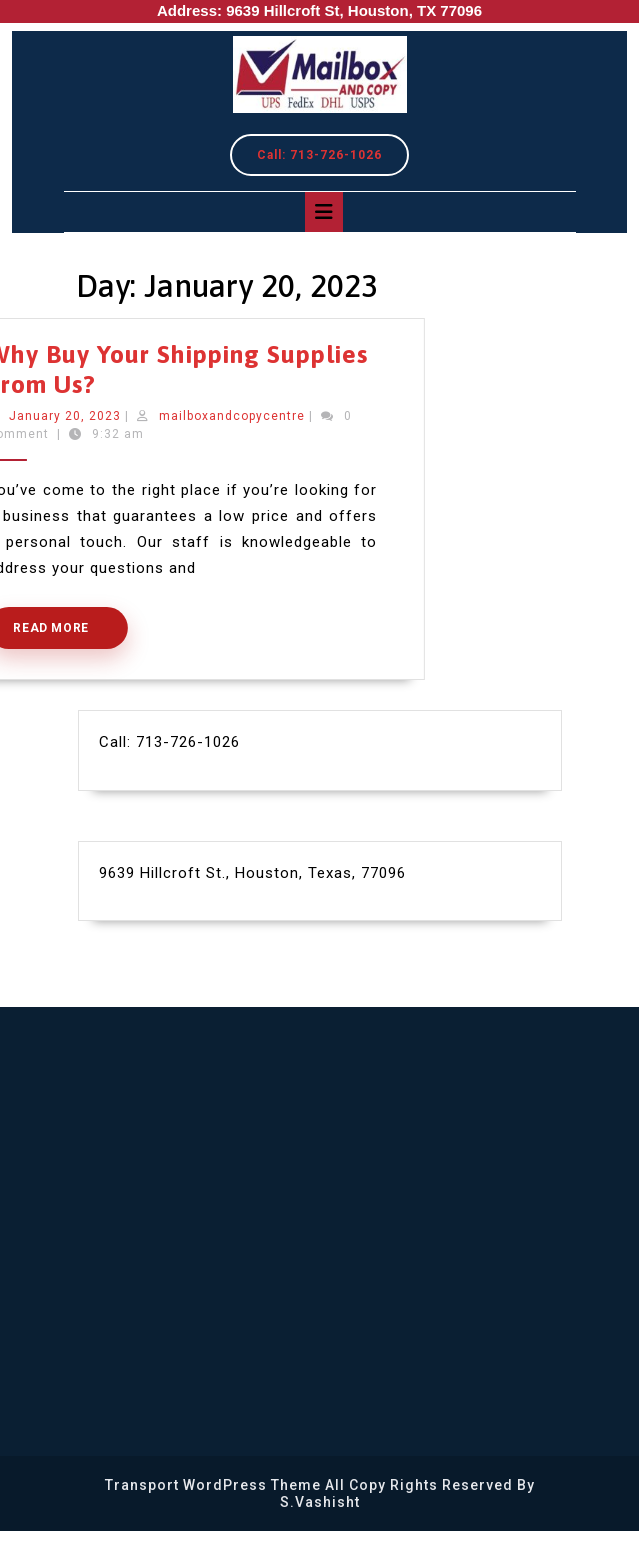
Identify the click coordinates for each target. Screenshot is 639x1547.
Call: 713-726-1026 (333, 159)
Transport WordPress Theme (213, 1485)
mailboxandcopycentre (191, 416)
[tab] (324, 212)
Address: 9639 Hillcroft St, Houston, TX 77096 (319, 10)
